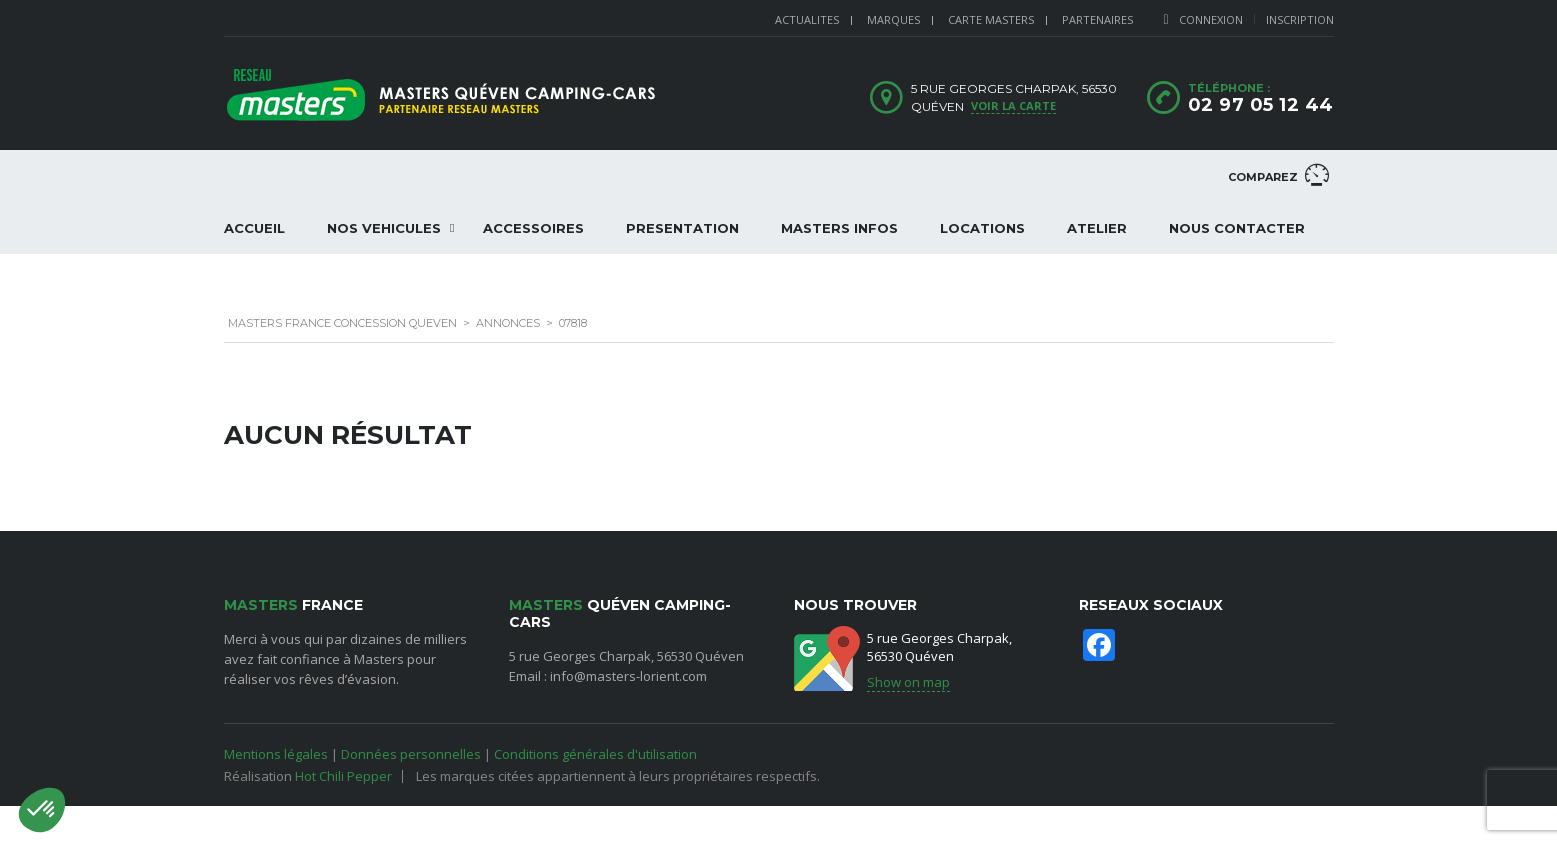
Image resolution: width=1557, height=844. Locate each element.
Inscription (1300, 19)
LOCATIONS (982, 228)
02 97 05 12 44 (1261, 105)
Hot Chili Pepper (343, 776)
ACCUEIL (254, 228)
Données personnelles (411, 754)
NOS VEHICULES (384, 228)
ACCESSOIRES (533, 228)
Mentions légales (276, 754)
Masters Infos (839, 228)
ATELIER (1097, 228)
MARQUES (893, 19)
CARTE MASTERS (991, 19)
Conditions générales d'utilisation (595, 754)
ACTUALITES (807, 19)
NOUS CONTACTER (1237, 228)
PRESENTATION (682, 228)
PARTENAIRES (1097, 19)
